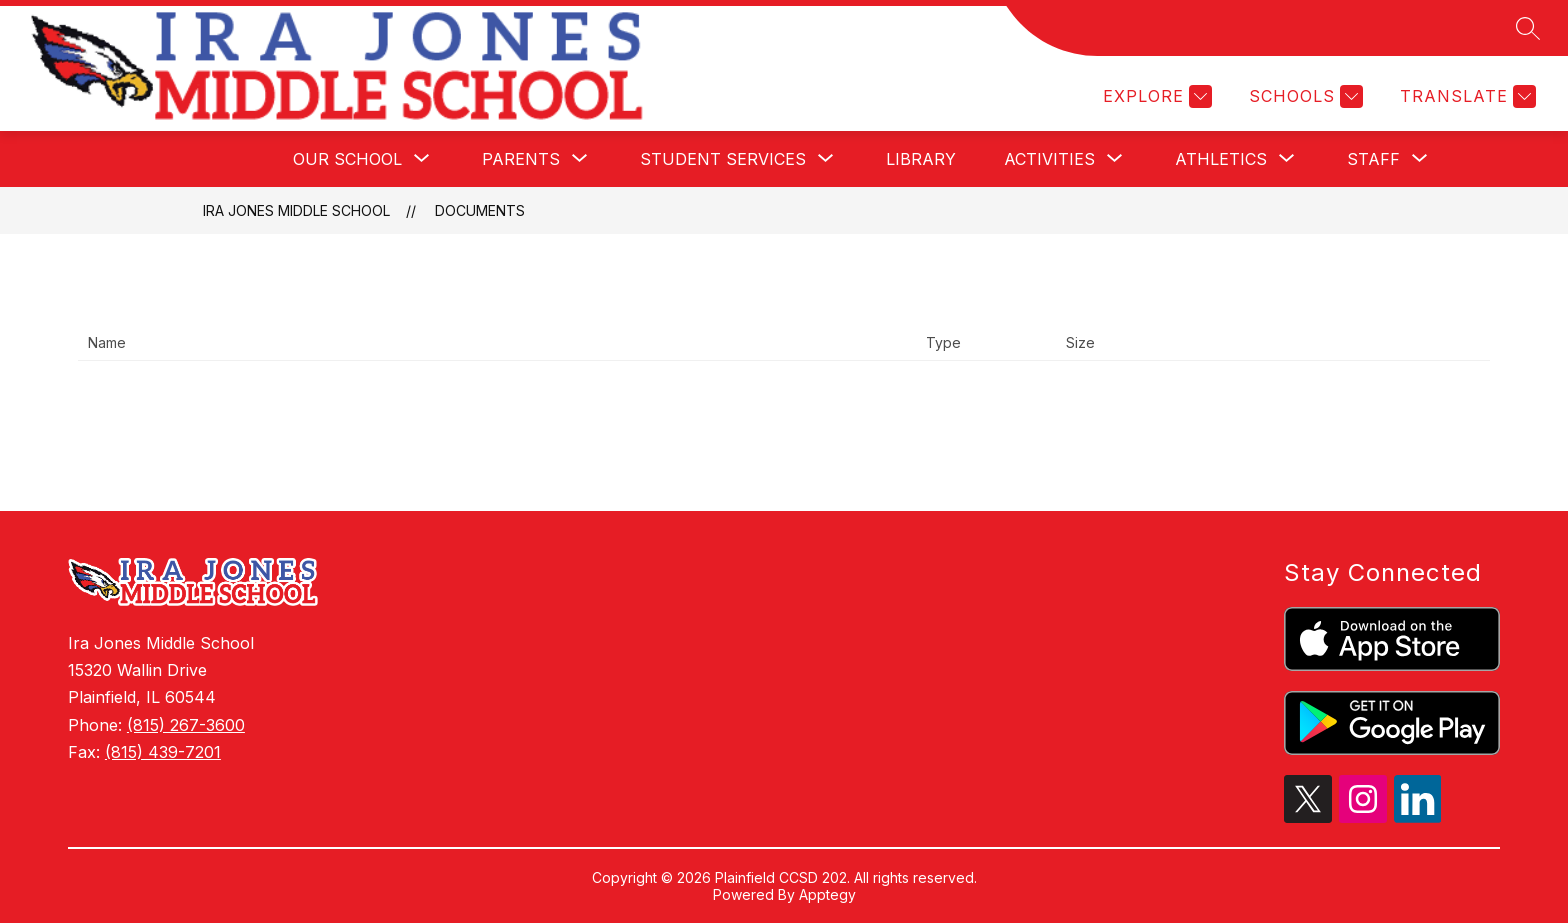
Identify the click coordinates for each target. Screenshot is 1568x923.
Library (921, 159)
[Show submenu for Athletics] (1221, 159)
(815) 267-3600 (186, 725)
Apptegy (827, 894)
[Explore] (1155, 96)
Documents (480, 210)
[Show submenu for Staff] (1373, 159)
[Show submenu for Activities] (1049, 159)
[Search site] (1528, 28)
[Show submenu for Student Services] (723, 159)
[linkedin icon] (1418, 817)
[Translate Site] (1465, 96)
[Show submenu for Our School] (347, 159)
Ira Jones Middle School (296, 210)
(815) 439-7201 (163, 752)
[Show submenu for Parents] (521, 159)
